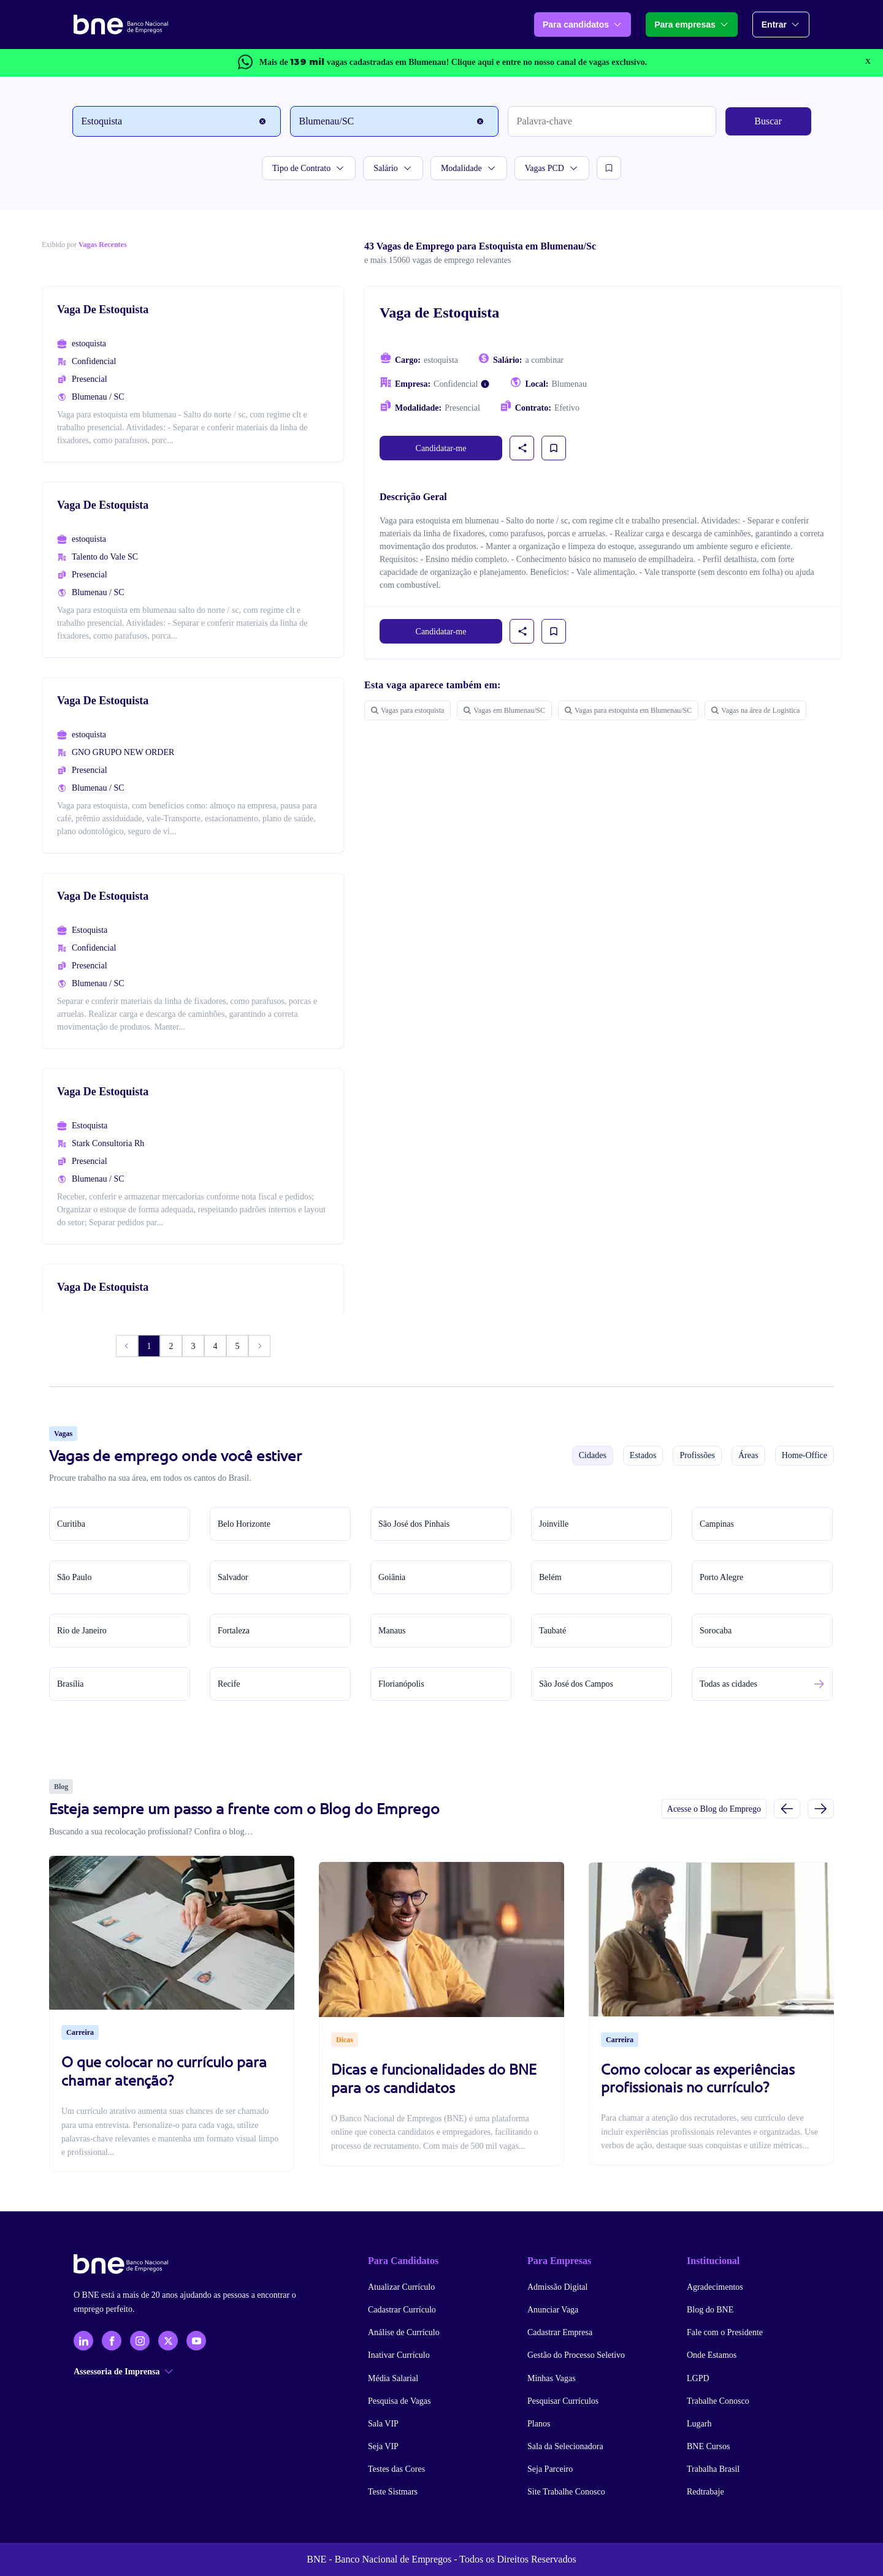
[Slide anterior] (787, 1808)
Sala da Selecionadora (565, 2446)
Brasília (70, 1684)
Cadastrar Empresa (559, 2332)
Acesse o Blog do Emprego (714, 1809)
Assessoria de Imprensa (123, 2371)
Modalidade (469, 168)
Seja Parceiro (550, 2469)
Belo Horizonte (244, 1524)
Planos (538, 2423)
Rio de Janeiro (82, 1630)
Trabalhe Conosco (718, 2401)
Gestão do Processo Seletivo (576, 2355)
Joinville (553, 1524)
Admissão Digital (557, 2287)
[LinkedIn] (83, 2340)
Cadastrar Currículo (402, 2309)
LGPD (698, 2378)
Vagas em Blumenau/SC (504, 710)
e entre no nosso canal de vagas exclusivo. (549, 62)
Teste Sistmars (393, 2491)
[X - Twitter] (168, 2340)
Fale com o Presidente (725, 2332)
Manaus (391, 1630)
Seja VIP (383, 2446)
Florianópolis (401, 1684)
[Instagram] (140, 2340)
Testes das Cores (396, 2469)
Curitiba (71, 1524)
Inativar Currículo (399, 2355)
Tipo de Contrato (308, 168)
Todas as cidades (728, 1684)
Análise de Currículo (404, 2332)
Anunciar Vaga (552, 2309)
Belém (550, 1577)
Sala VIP (383, 2423)
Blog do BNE (710, 2309)
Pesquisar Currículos (562, 2401)
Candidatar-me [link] (441, 448)
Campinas (717, 1524)
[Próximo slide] (821, 1808)
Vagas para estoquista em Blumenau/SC (628, 710)
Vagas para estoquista (407, 710)
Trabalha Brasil (713, 2469)
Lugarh (699, 2423)
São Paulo (74, 1577)
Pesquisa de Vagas (399, 2401)
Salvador (233, 1577)
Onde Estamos (711, 2355)
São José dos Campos (576, 1684)
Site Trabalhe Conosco (566, 2491)
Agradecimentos (715, 2287)
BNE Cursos (708, 2446)
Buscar (767, 121)
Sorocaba (716, 1630)
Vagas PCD (552, 168)
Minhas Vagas (551, 2378)
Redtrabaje (705, 2491)
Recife (229, 1684)
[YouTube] (196, 2340)
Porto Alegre (721, 1577)
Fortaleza (234, 1630)
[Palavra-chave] (612, 121)
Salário (393, 168)
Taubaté (552, 1630)
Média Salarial (393, 2378)
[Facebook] (111, 2340)
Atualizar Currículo (401, 2287)
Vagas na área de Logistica (755, 710)
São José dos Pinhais (413, 1524)
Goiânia (391, 1577)
